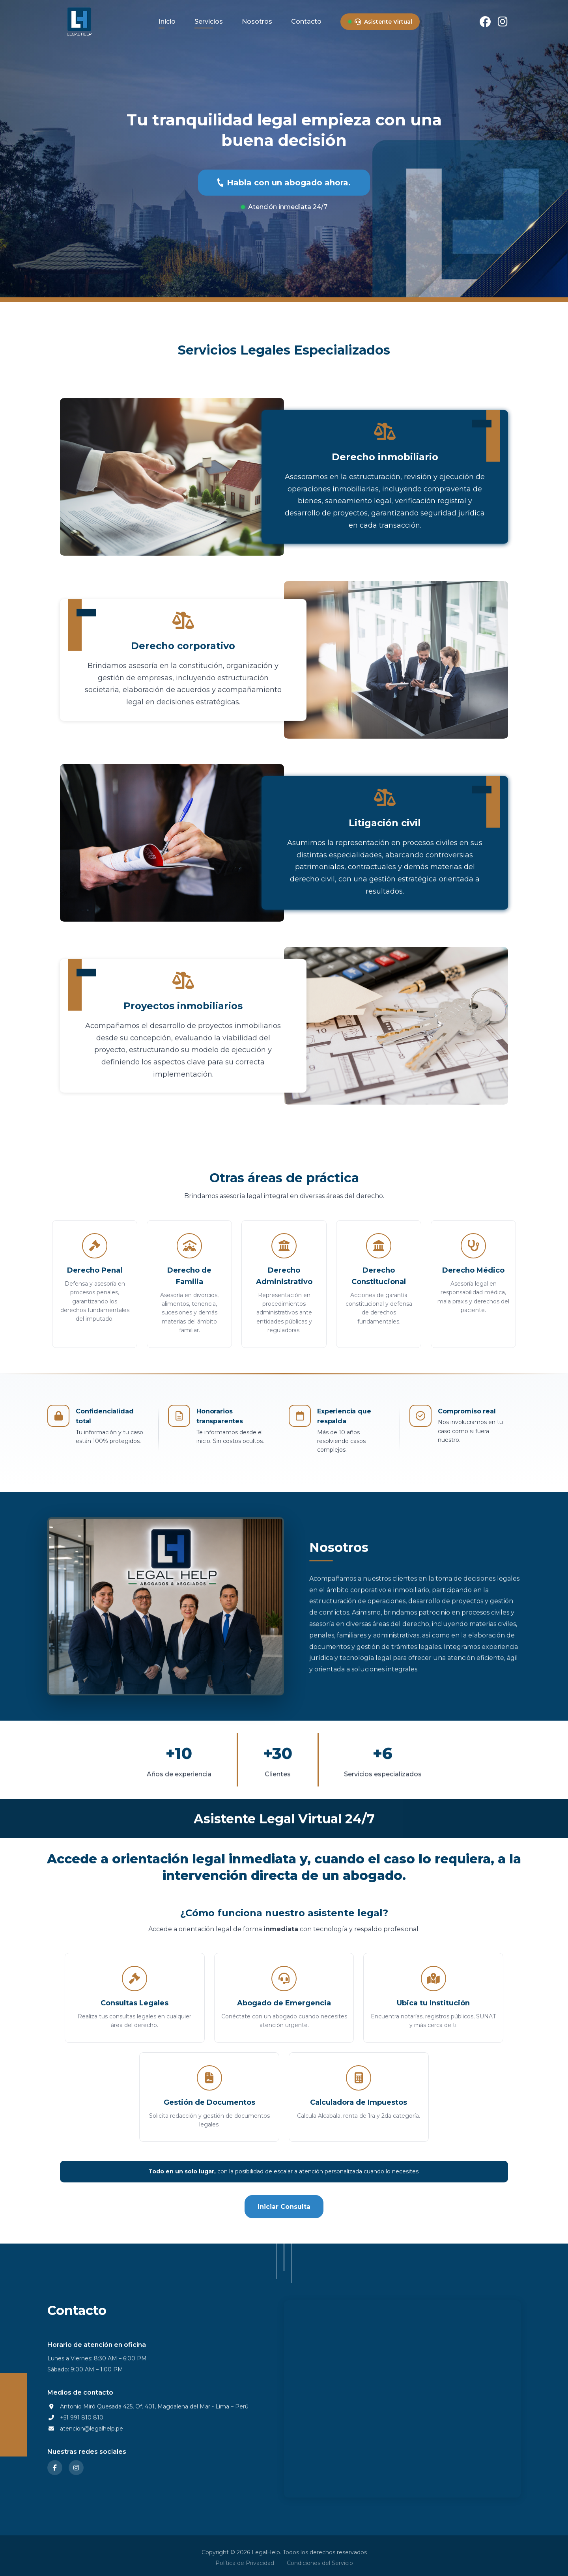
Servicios (208, 21)
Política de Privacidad (244, 2563)
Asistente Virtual (383, 21)
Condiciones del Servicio (320, 2563)
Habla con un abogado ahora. (284, 182)
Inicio (167, 21)
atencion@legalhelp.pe (91, 2435)
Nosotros (257, 21)
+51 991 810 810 (81, 2424)
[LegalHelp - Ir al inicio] (79, 21)
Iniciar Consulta (284, 2206)
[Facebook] (485, 21)
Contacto (306, 21)
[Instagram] (502, 21)
